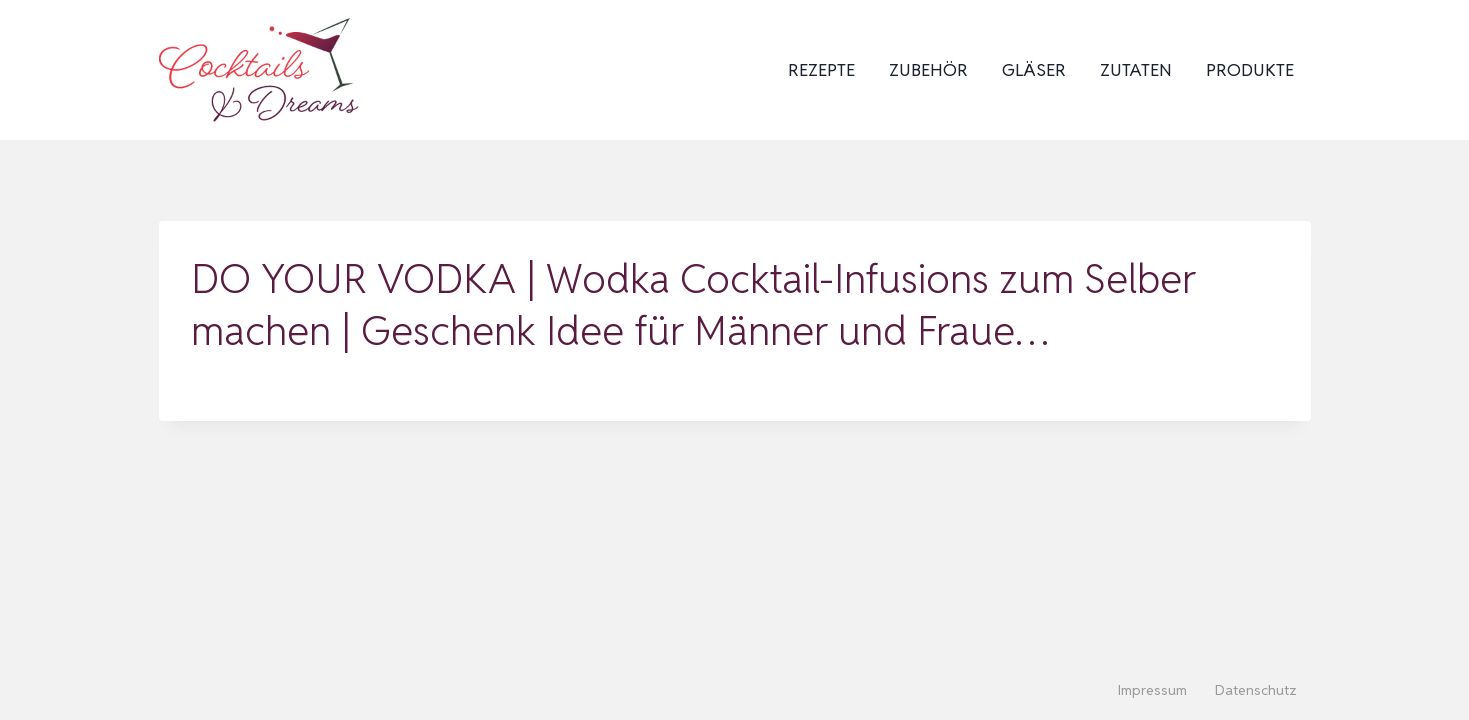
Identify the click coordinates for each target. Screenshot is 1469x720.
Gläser (1034, 70)
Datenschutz (1256, 690)
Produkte (1250, 70)
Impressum (1152, 690)
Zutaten (1136, 70)
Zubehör (928, 70)
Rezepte (821, 70)
